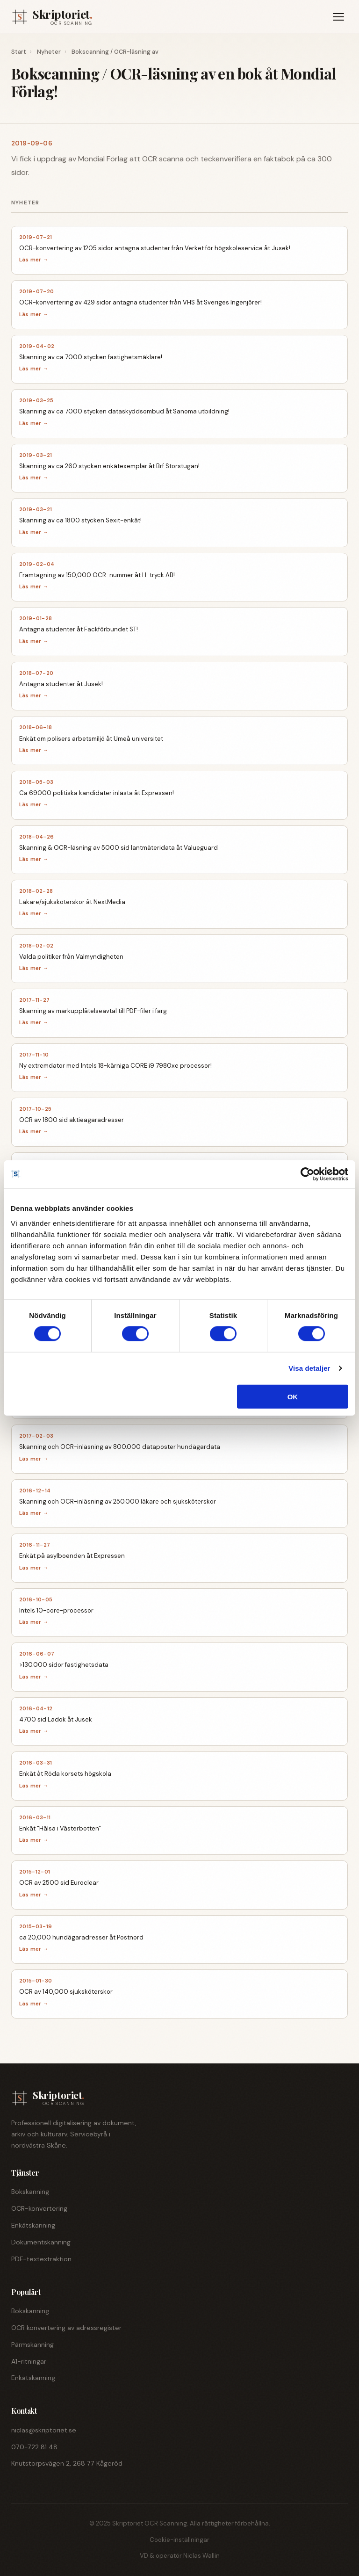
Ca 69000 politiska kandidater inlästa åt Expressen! (96, 793)
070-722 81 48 (34, 2447)
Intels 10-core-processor (56, 1610)
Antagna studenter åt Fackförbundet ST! (78, 629)
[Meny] (338, 17)
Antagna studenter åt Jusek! (61, 684)
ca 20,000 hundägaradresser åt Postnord (81, 1937)
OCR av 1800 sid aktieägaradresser (71, 1120)
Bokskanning (30, 2191)
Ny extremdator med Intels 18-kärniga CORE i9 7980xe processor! (115, 1066)
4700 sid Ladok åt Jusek (55, 1719)
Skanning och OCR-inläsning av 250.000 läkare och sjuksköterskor (117, 1501)
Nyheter (49, 52)
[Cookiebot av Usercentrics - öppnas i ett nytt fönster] (307, 1174)
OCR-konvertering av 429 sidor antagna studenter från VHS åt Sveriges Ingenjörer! (140, 302)
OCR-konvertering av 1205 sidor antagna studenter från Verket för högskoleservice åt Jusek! (154, 248)
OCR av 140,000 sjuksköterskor (66, 1992)
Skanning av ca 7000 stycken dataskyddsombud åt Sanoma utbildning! (124, 411)
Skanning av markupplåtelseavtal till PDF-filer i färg (93, 1011)
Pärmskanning (32, 2344)
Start (18, 52)
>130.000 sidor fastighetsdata (63, 1665)
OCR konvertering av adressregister (66, 2327)
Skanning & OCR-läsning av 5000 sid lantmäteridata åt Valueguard (118, 848)
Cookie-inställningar (179, 2540)
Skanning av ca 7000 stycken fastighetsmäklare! (90, 357)
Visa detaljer (309, 1368)
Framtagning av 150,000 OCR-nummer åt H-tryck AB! (97, 575)
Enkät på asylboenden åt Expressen (72, 1556)
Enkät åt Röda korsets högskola (65, 1774)
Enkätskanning (33, 2225)
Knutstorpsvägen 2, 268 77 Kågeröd (66, 2463)
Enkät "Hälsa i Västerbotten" (60, 1828)
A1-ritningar (28, 2361)
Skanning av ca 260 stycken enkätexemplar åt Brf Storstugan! (109, 466)
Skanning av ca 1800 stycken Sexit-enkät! (80, 520)
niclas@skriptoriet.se (43, 2430)
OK (292, 1396)
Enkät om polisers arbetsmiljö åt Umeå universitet (91, 739)
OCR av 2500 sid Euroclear (59, 1883)
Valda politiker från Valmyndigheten (71, 957)
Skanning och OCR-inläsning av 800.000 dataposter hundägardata (119, 1447)
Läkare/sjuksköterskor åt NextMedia (72, 902)
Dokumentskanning (41, 2242)
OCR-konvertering (39, 2208)
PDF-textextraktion (41, 2259)
